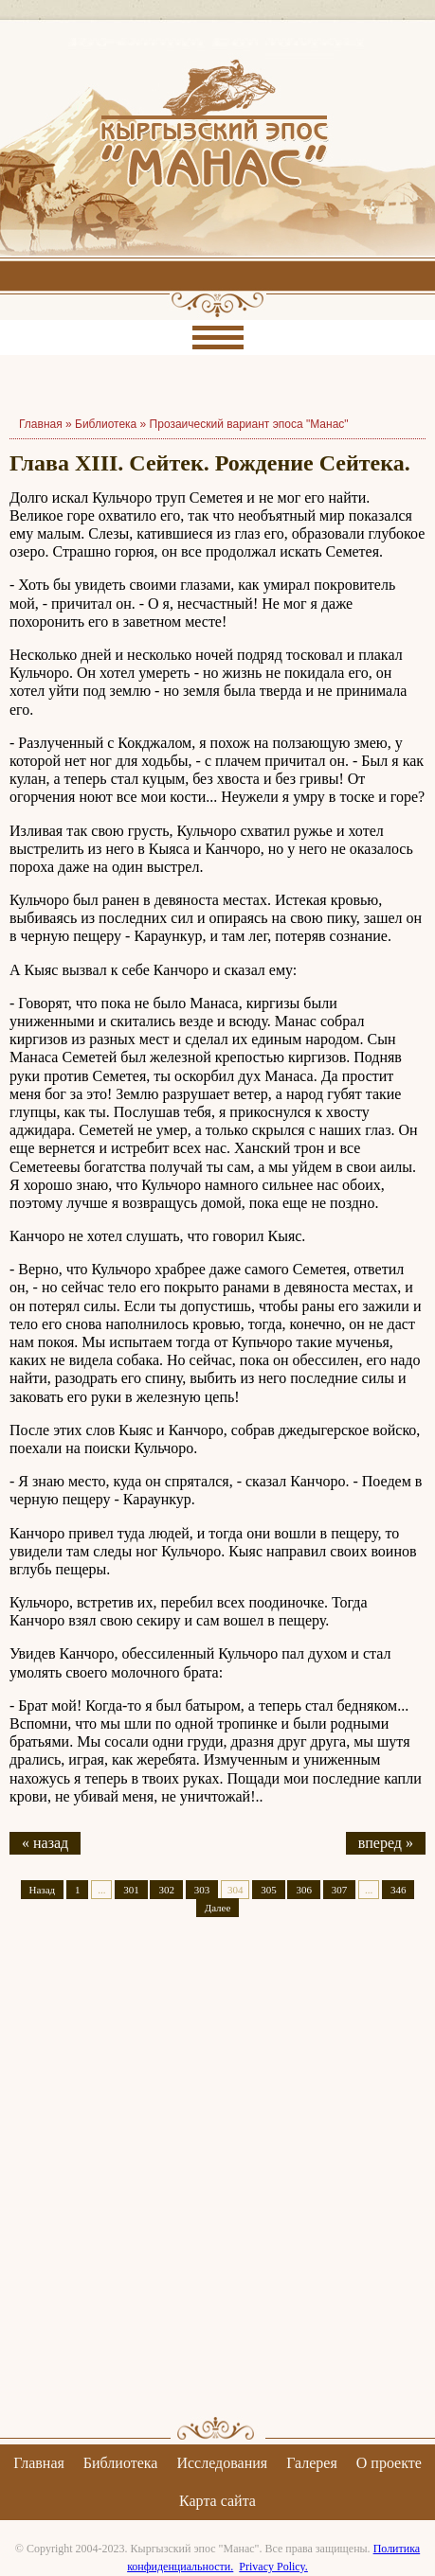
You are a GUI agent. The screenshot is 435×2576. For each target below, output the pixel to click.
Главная (38, 2463)
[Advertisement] (217, 2183)
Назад (42, 1889)
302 (166, 1889)
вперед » (385, 1843)
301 (131, 1889)
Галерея (311, 2463)
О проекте (389, 2463)
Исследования (221, 2463)
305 (269, 1889)
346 (398, 1889)
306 (304, 1889)
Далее (218, 1907)
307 (340, 1889)
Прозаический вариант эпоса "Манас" (249, 424)
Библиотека (105, 424)
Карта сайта (217, 2501)
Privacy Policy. (273, 2566)
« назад (45, 1843)
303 (202, 1889)
